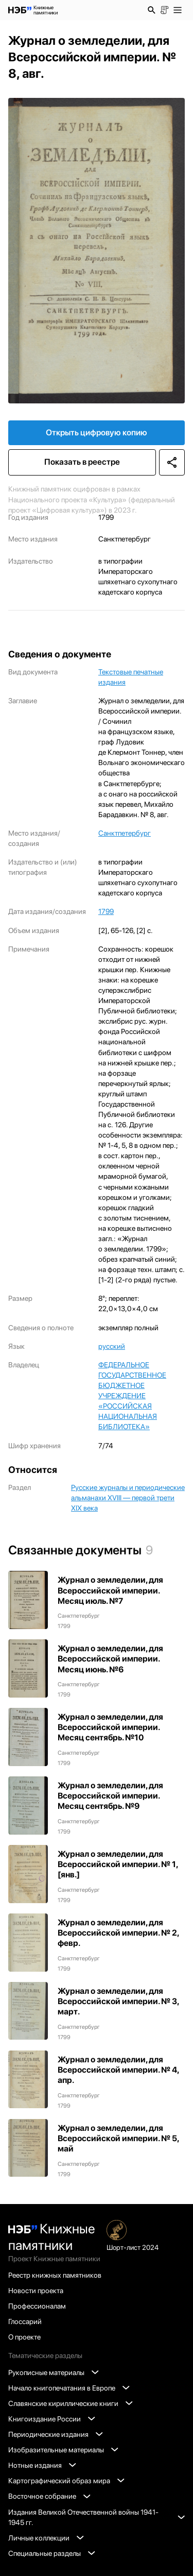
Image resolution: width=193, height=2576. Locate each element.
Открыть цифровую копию (96, 432)
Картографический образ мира (66, 2481)
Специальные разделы (51, 2553)
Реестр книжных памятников (54, 2275)
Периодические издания (55, 2434)
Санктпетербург (124, 833)
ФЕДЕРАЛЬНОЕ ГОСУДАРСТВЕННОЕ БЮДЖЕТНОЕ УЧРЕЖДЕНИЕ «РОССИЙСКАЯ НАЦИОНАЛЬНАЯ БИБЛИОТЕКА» (132, 1396)
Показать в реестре (82, 462)
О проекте (24, 2337)
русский (111, 1346)
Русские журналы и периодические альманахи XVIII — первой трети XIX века (128, 1497)
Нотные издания (42, 2465)
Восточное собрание (49, 2496)
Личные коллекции (45, 2538)
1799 (106, 911)
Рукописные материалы (53, 2372)
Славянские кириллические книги (70, 2403)
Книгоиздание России (51, 2419)
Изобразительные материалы (63, 2450)
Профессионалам (37, 2306)
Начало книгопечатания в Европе (68, 2388)
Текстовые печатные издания (130, 677)
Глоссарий (25, 2321)
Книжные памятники (51, 2237)
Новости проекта (35, 2290)
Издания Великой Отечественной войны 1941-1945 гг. (96, 2517)
